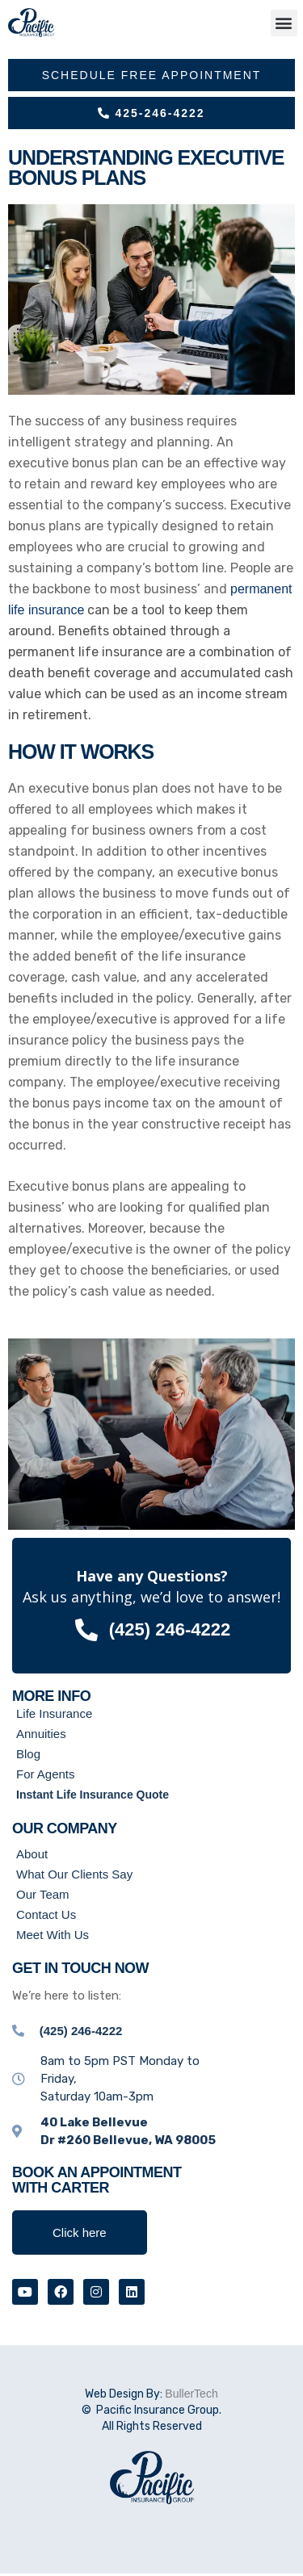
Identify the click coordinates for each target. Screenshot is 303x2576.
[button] (284, 23)
